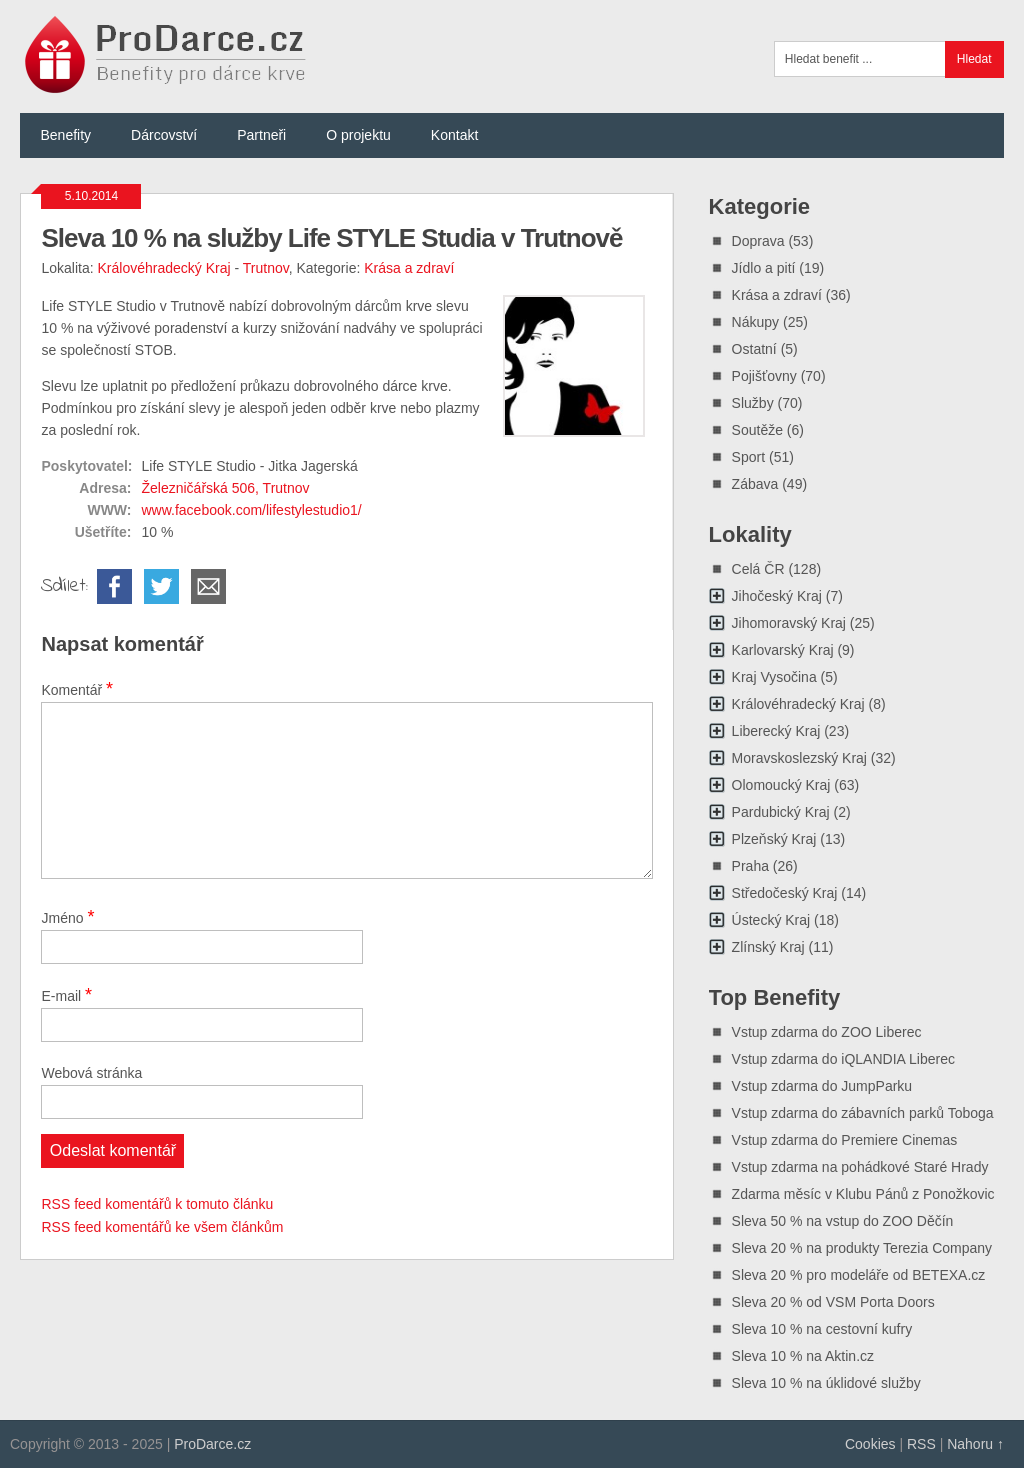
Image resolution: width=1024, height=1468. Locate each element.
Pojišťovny (764, 376)
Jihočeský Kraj (777, 596)
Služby (753, 403)
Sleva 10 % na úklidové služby (826, 1383)
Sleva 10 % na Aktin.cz (803, 1356)
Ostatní (754, 349)
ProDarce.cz (212, 1444)
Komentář (77, 689)
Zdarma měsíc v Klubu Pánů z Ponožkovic (863, 1194)
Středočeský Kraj (785, 893)
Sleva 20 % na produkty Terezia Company (862, 1248)
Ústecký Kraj (771, 920)
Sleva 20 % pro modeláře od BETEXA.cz (859, 1275)
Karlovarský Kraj (783, 650)
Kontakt (454, 135)
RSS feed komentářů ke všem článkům (162, 1227)
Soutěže (757, 430)
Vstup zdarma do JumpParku (822, 1086)
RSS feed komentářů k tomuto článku (157, 1204)
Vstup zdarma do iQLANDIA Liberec (843, 1059)
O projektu (358, 135)
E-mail (66, 995)
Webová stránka (91, 1073)
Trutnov (266, 268)
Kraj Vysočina (774, 677)
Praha (750, 866)
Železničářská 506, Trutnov (225, 488)
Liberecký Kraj (776, 731)
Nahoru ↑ (975, 1444)
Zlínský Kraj (768, 947)
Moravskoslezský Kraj (799, 758)
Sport (748, 457)
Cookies (870, 1444)
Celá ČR (758, 569)
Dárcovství (164, 135)
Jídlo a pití (764, 268)
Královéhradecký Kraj (164, 268)
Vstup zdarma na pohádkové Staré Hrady (860, 1167)
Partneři (261, 135)
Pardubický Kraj (781, 812)
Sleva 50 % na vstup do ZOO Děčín (843, 1221)
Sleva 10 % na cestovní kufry (822, 1329)
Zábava (755, 484)
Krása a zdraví (409, 268)
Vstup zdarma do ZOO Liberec (827, 1032)
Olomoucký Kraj (781, 785)
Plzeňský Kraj (774, 839)
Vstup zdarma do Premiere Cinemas (845, 1140)
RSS (921, 1444)
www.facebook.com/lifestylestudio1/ (251, 510)
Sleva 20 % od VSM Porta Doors (833, 1302)
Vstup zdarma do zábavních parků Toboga (863, 1113)
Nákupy (755, 322)
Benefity (65, 135)
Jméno (67, 917)
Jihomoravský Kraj (789, 623)
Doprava (758, 241)
